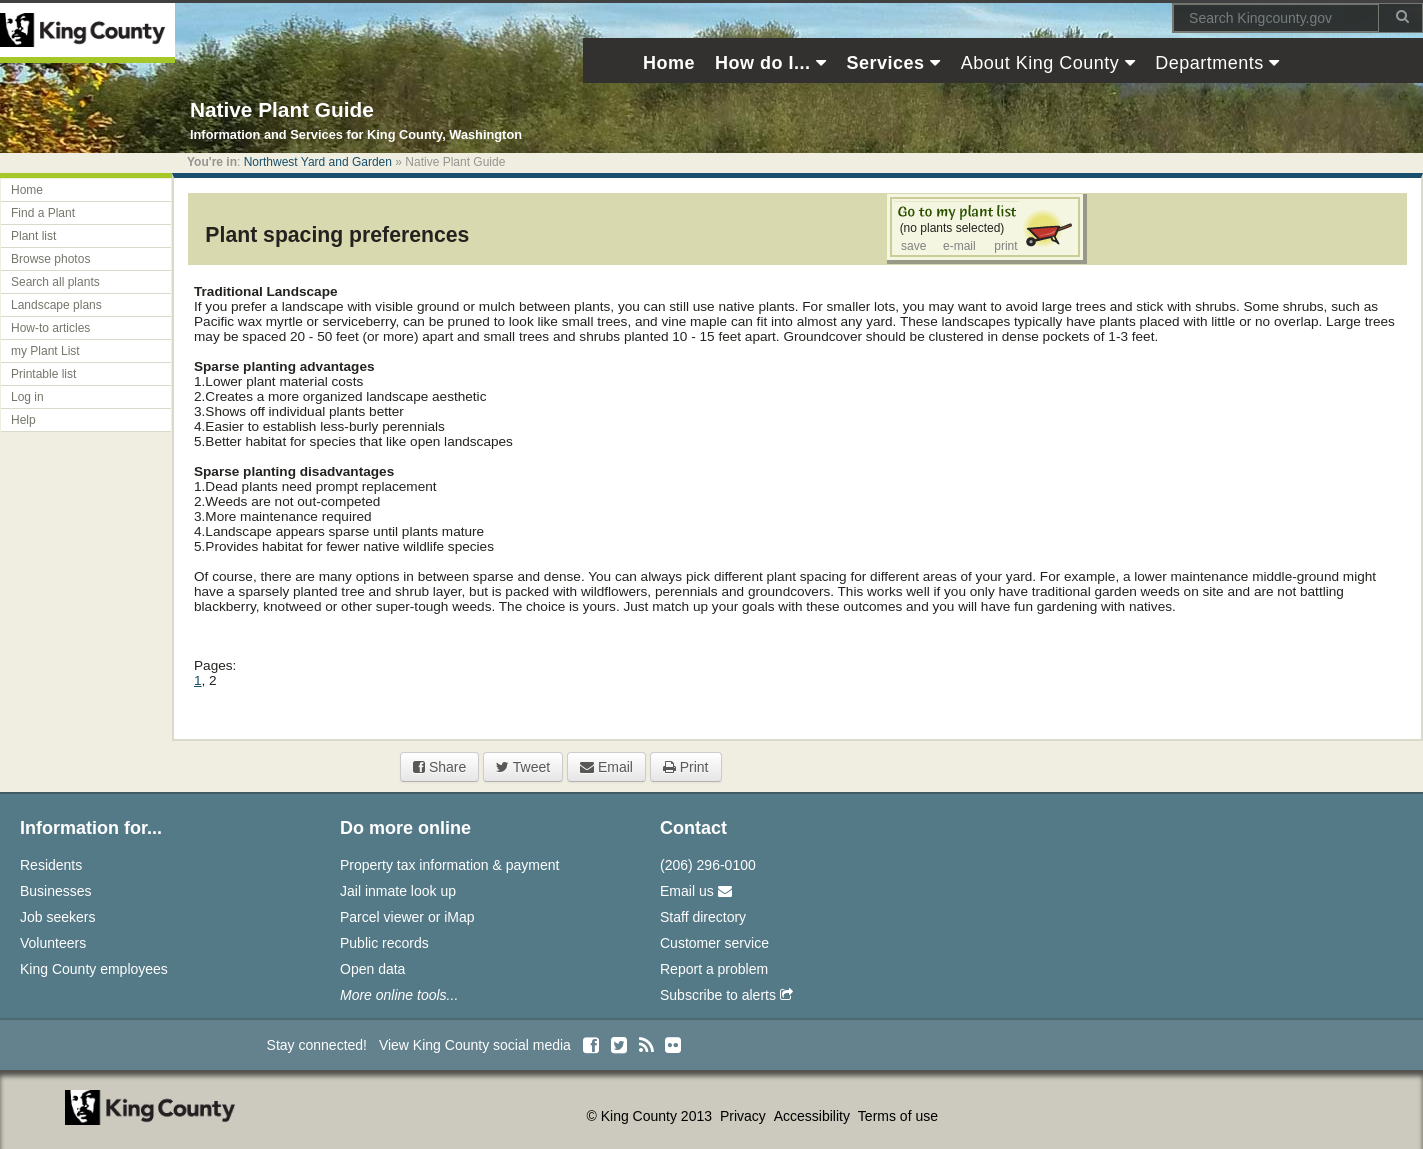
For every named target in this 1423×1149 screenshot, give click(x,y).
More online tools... (399, 995)
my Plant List (45, 351)
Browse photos (50, 259)
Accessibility (814, 1116)
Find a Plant (43, 213)
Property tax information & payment (449, 865)
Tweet (523, 767)
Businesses (56, 891)
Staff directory (703, 917)
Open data (372, 969)
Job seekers (57, 917)
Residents (51, 865)
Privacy (745, 1116)
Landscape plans (56, 305)
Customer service (714, 943)
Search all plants (55, 282)
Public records (384, 943)
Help (23, 420)
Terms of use (898, 1116)
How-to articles (50, 328)
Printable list (43, 374)
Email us (696, 891)
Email (606, 767)
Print (686, 767)
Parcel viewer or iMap (407, 917)
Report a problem (714, 969)
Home (27, 190)
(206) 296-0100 (708, 865)
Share (439, 767)
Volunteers (53, 943)
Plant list (33, 236)
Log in (27, 397)
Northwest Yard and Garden (318, 162)
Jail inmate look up (398, 891)
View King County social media (475, 1045)
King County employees (94, 969)
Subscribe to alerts (726, 995)
